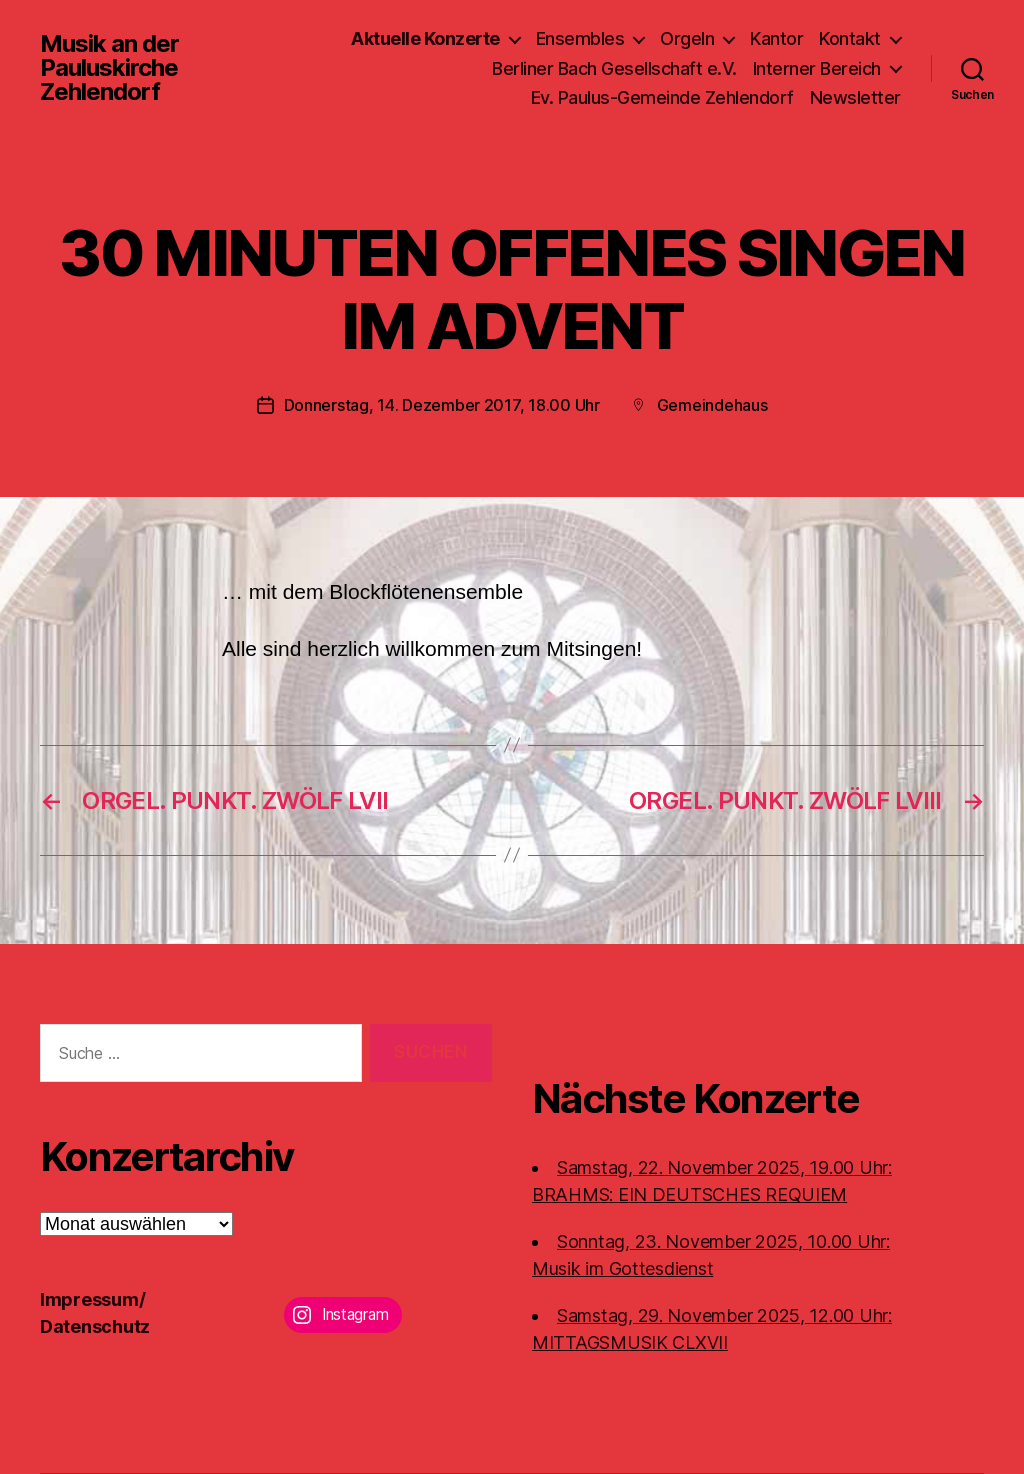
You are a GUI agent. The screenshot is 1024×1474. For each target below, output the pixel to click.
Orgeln (687, 38)
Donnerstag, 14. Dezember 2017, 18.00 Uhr (442, 405)
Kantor (776, 38)
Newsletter (855, 97)
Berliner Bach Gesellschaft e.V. (614, 68)
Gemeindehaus (712, 405)
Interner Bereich (817, 68)
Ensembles (580, 38)
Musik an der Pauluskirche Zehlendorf (109, 68)
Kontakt (850, 38)
